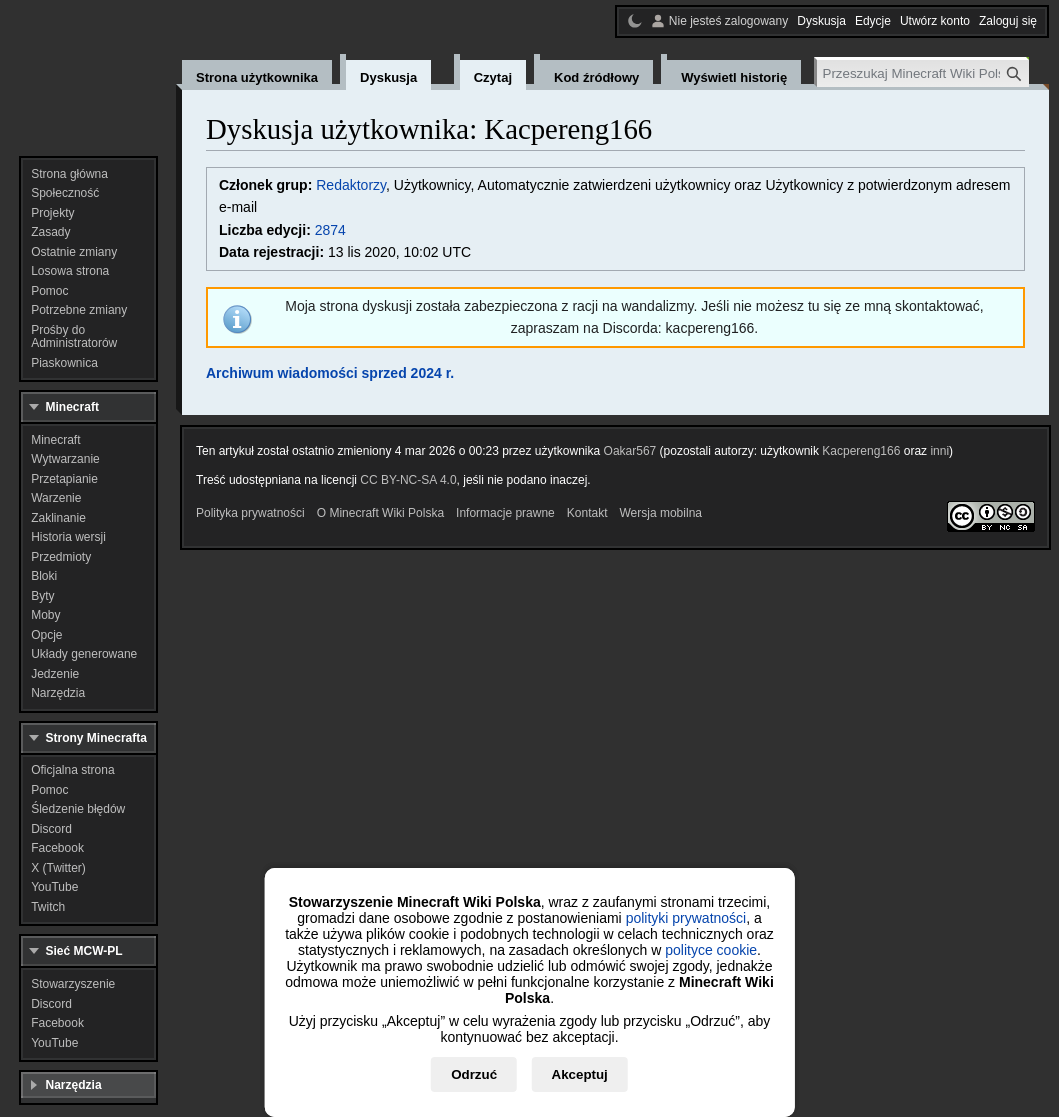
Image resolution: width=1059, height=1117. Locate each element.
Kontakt (587, 513)
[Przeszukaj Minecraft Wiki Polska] (923, 73)
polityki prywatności (686, 918)
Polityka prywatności (250, 513)
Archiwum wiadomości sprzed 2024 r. (330, 373)
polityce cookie (711, 950)
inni (939, 451)
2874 (330, 230)
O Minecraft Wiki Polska (380, 513)
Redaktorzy (351, 185)
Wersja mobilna (661, 513)
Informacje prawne (505, 513)
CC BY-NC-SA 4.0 (408, 480)
